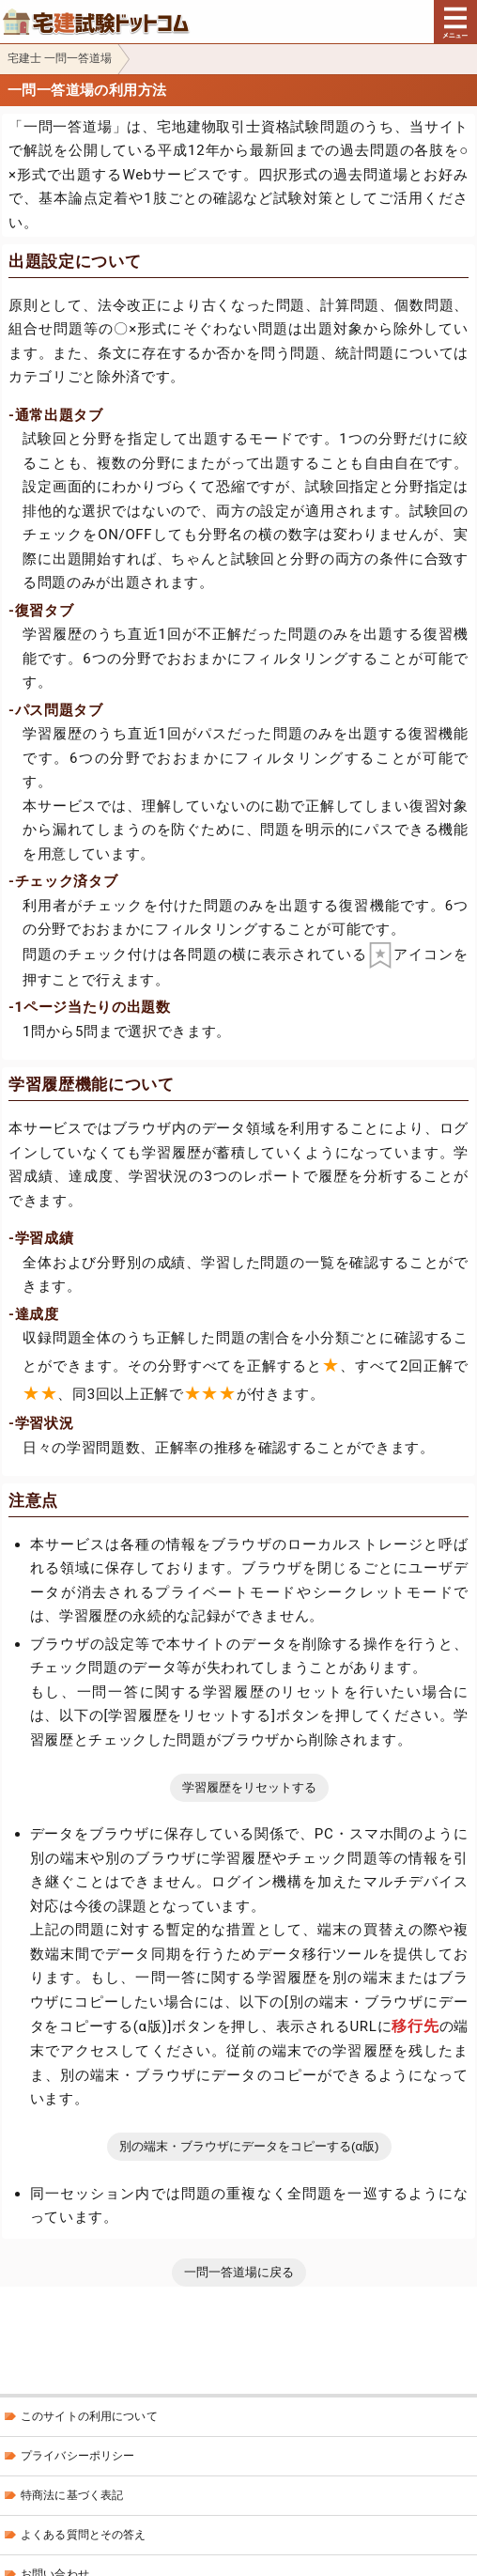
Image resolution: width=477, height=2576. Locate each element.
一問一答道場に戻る (239, 2272)
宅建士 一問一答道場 (60, 58)
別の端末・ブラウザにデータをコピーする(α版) (249, 2146)
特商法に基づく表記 (72, 2495)
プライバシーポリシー (77, 2455)
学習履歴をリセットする (249, 1787)
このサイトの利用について (89, 2416)
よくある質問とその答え (83, 2534)
